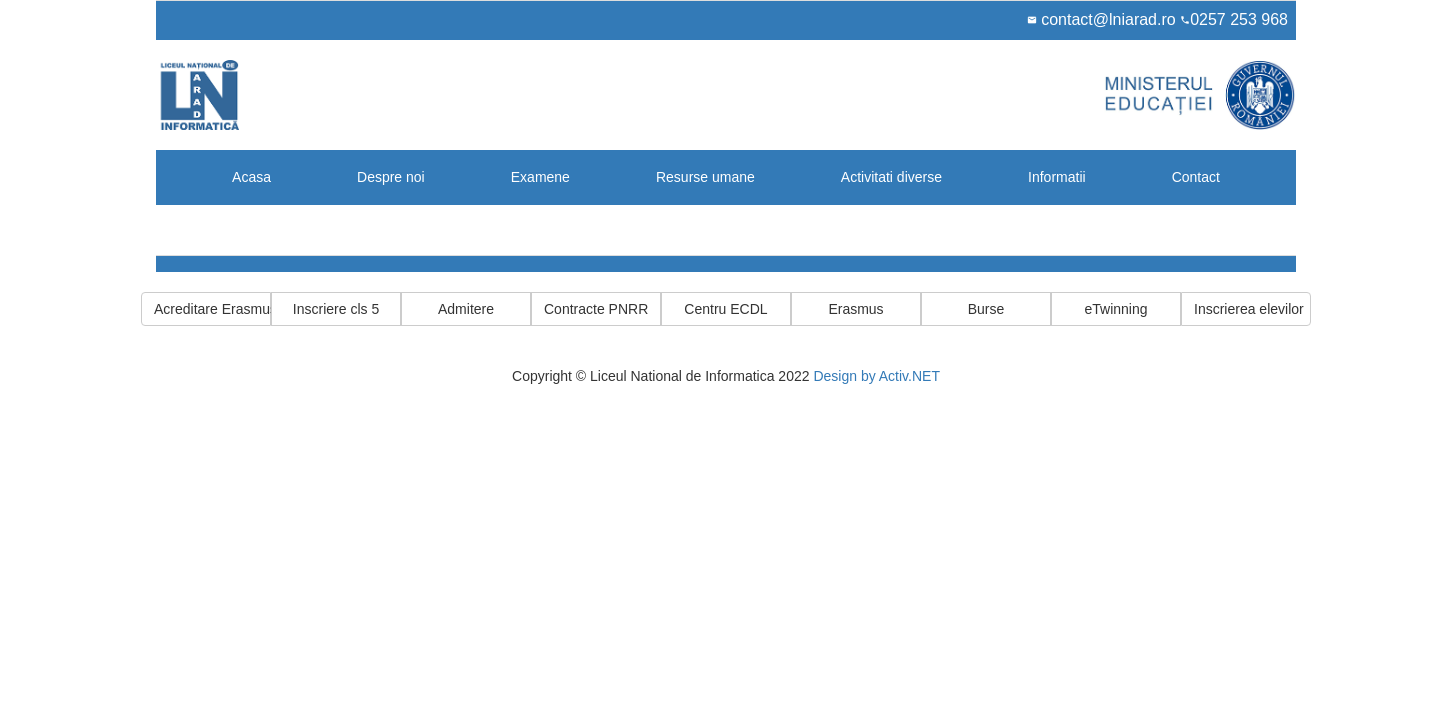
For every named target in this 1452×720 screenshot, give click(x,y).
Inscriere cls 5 (336, 309)
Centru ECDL (725, 309)
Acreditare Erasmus (212, 309)
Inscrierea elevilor (1249, 309)
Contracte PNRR (596, 309)
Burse (986, 309)
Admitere (466, 309)
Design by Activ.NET (876, 376)
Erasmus (855, 309)
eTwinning (1115, 309)
